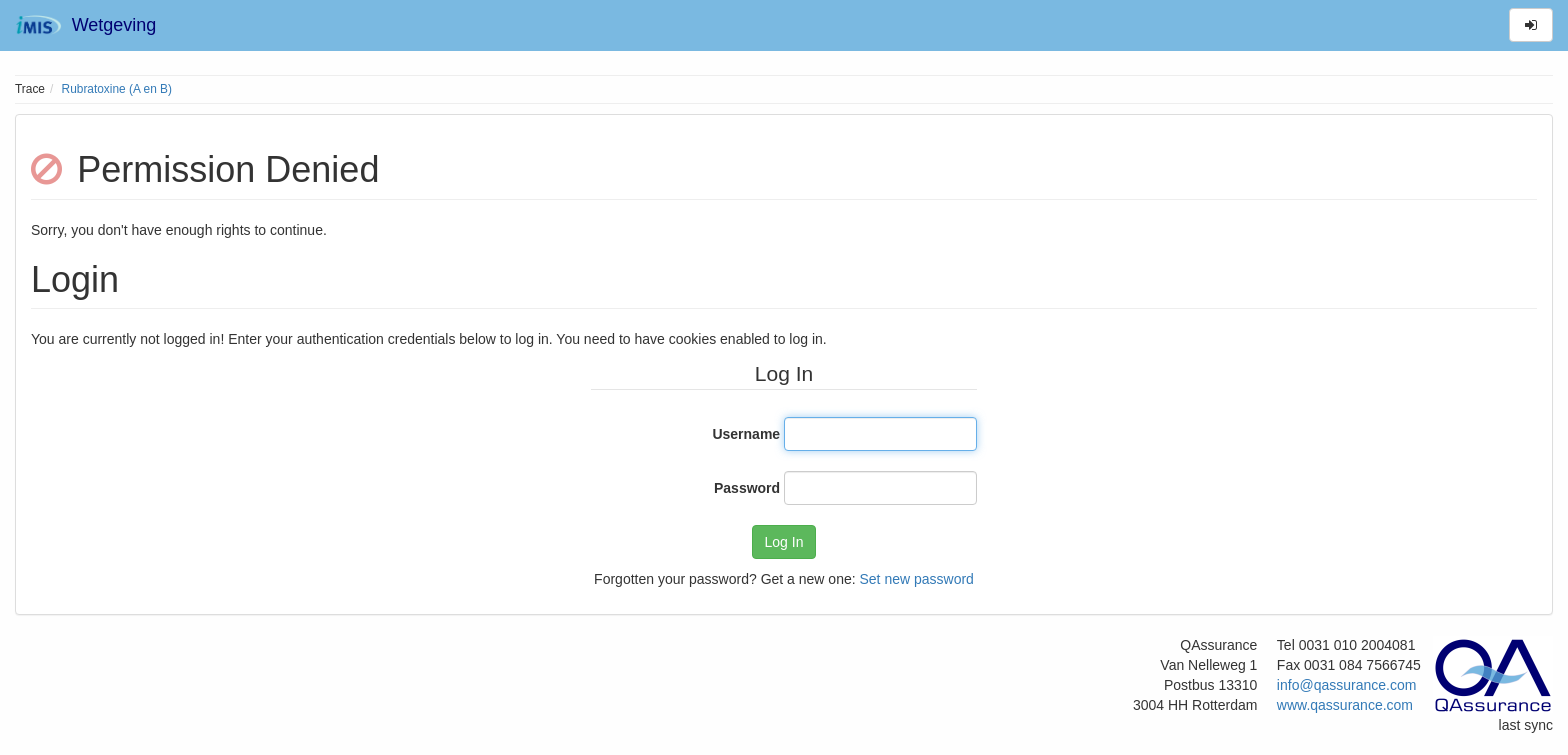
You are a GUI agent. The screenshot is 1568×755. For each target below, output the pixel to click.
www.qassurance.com (1345, 705)
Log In (784, 542)
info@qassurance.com (1347, 685)
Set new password (916, 579)
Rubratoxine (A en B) (117, 89)
